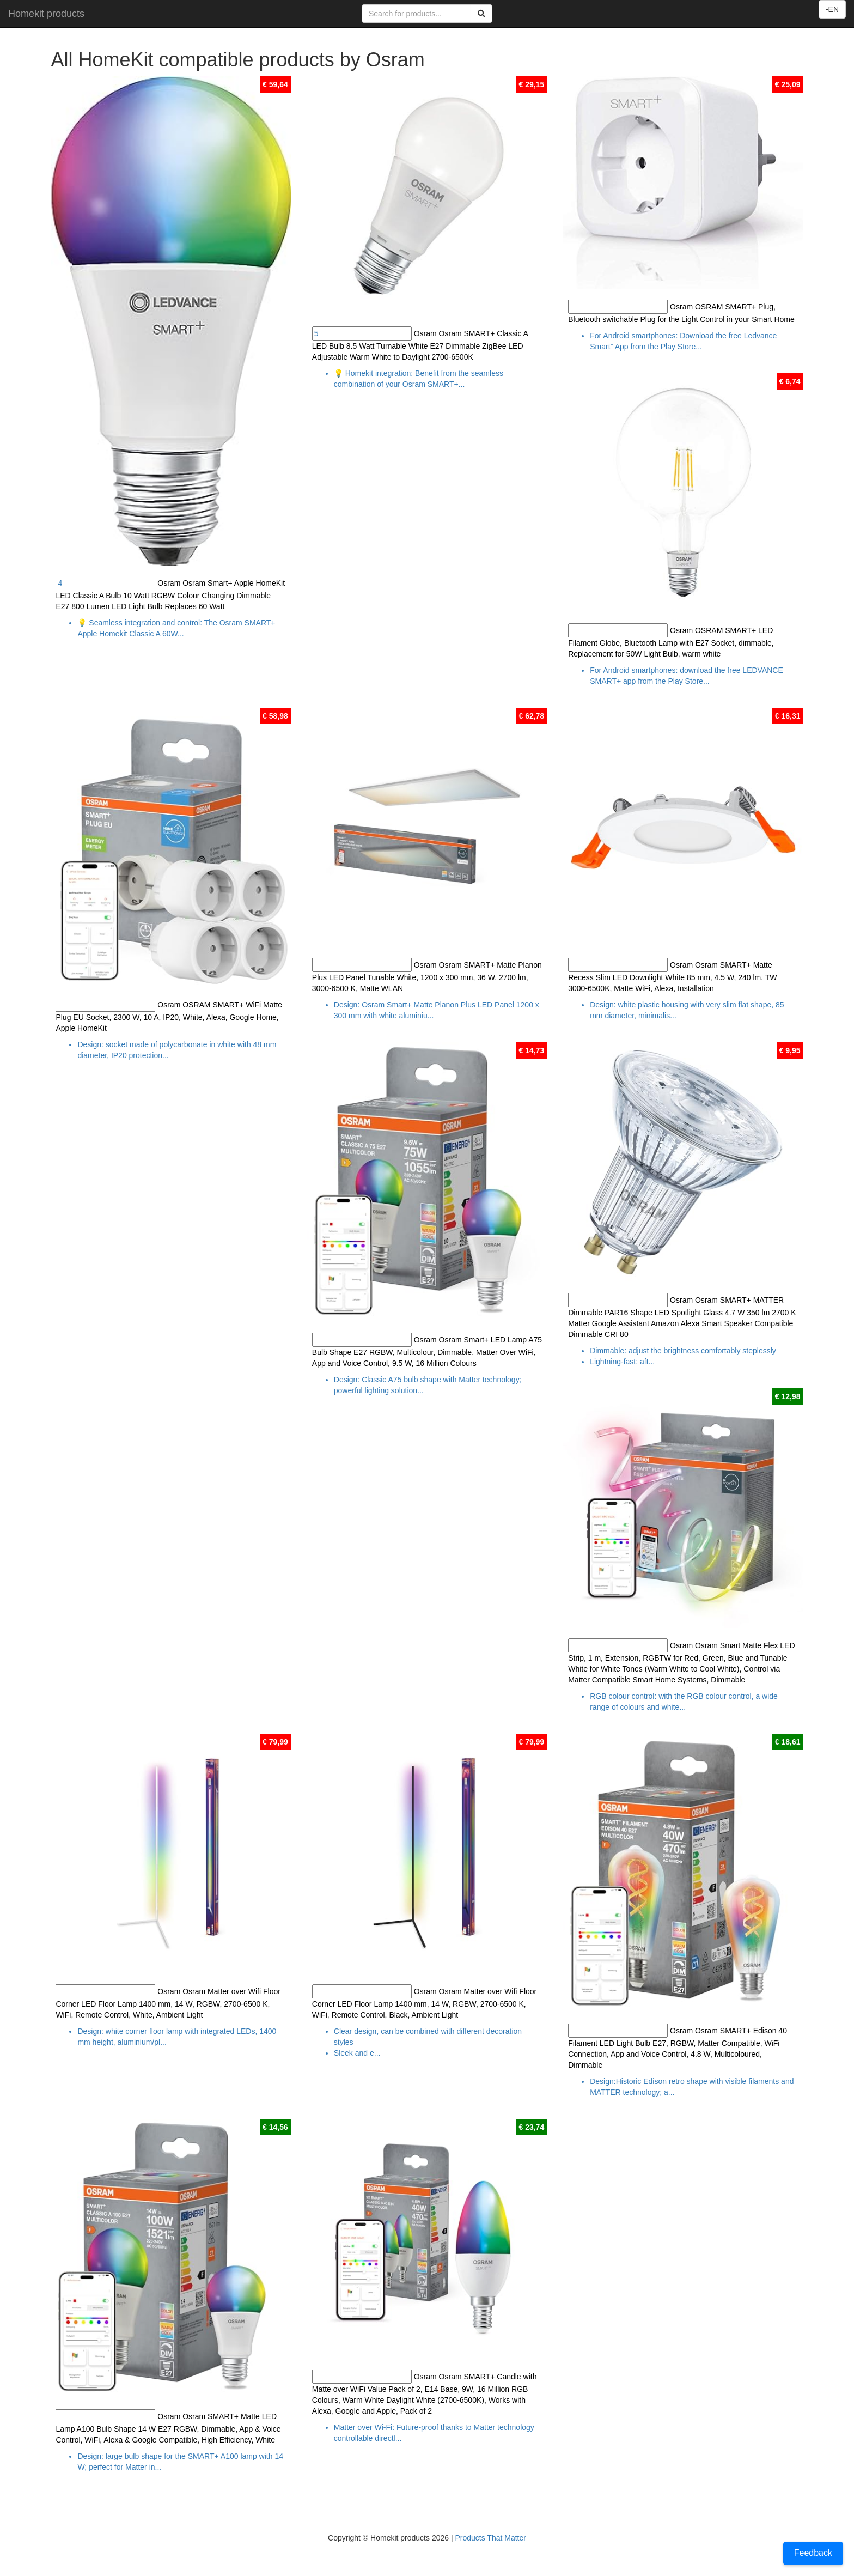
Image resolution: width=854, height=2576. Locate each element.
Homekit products (46, 13)
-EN (832, 9)
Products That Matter (490, 2538)
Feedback (813, 2552)
